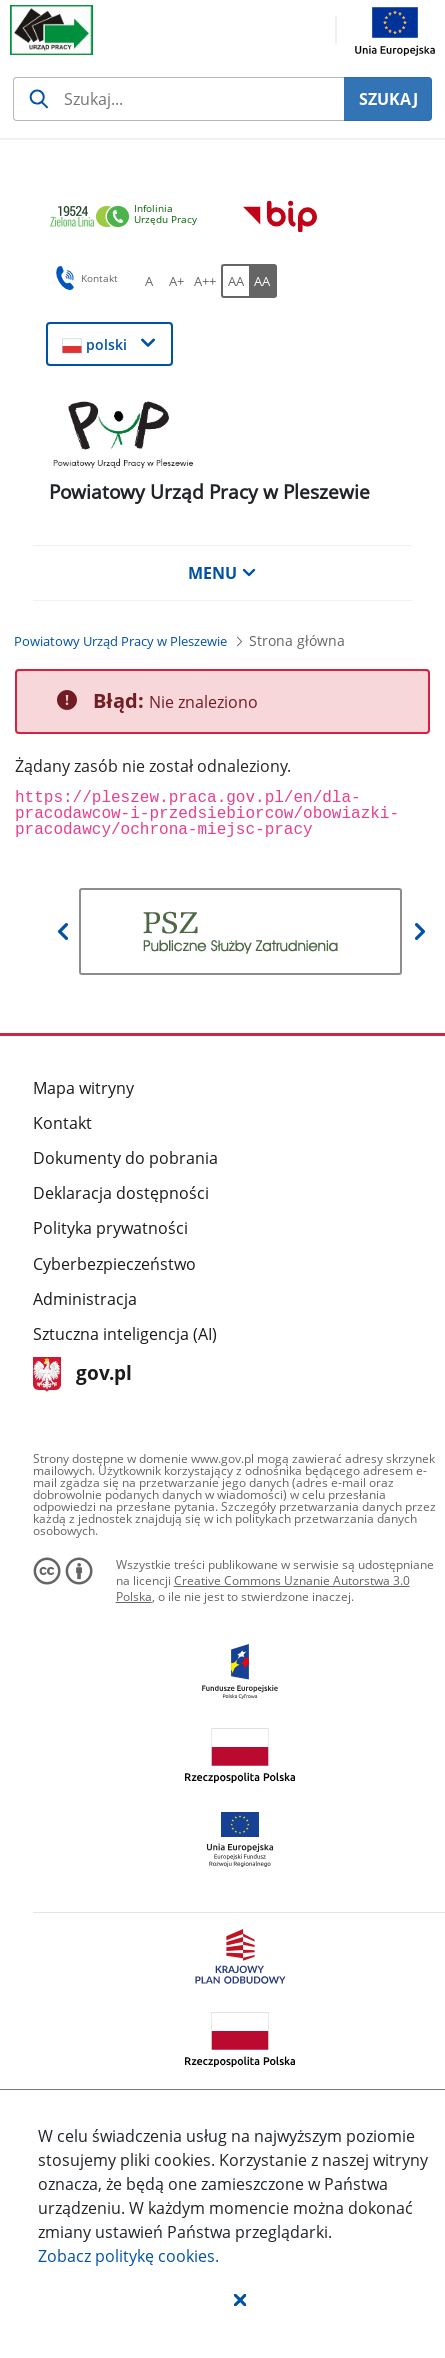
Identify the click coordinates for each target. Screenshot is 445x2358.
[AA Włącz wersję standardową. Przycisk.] (235, 281)
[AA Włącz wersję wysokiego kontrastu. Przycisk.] (263, 281)
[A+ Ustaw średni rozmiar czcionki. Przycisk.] (177, 281)
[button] (240, 2299)
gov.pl (82, 1374)
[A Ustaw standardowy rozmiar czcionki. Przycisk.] (149, 281)
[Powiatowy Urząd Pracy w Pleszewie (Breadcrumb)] (120, 641)
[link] (129, 217)
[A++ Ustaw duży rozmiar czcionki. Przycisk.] (205, 281)
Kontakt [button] (83, 278)
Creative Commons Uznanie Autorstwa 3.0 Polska (263, 1588)
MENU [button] (222, 573)
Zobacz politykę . (128, 2256)
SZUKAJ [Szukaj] (388, 99)
